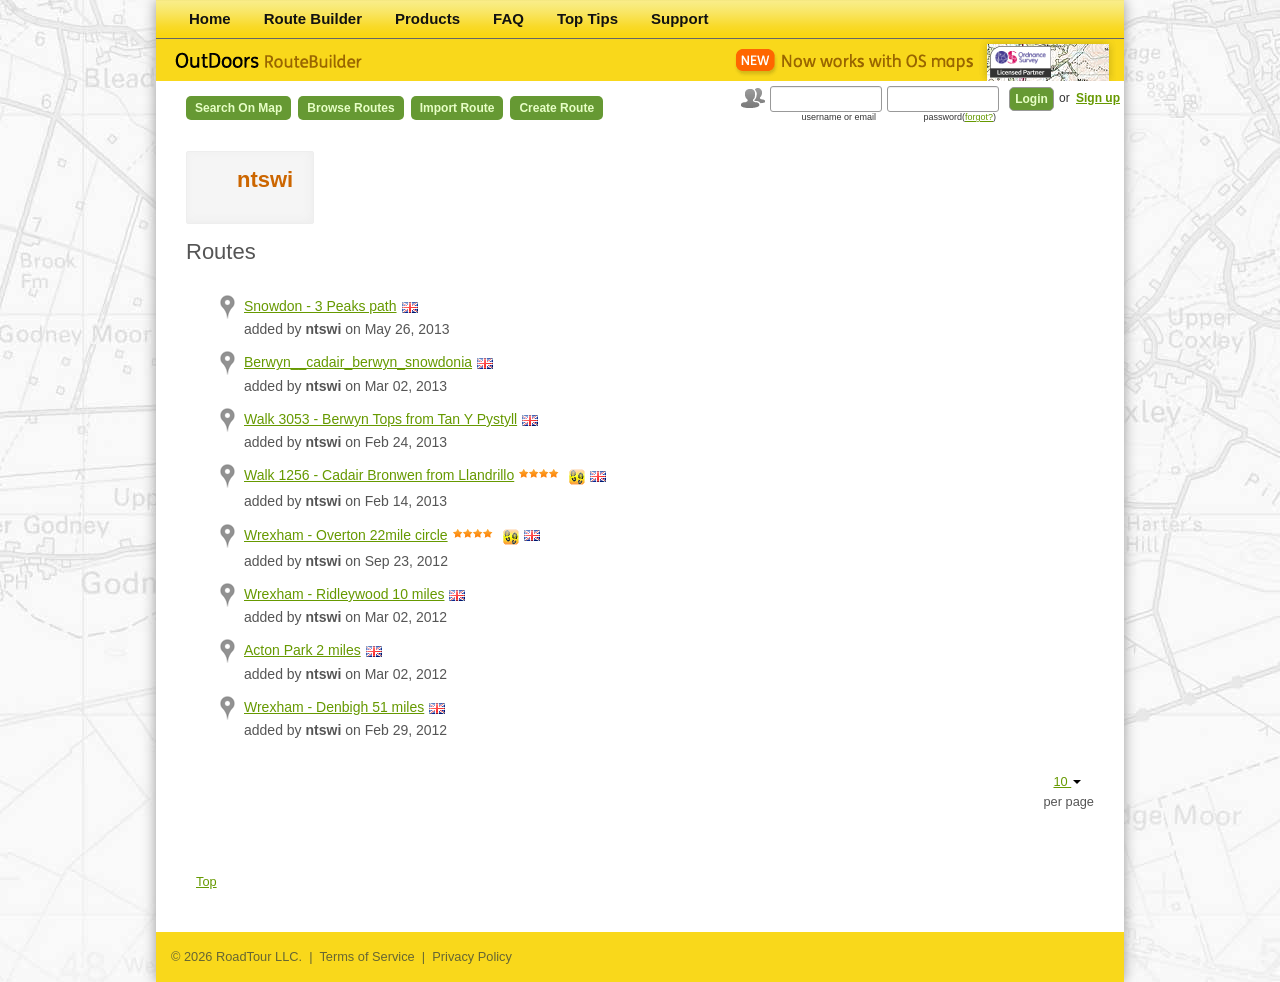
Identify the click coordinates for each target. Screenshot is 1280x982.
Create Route (556, 108)
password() (959, 117)
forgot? (979, 117)
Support (680, 18)
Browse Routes (350, 108)
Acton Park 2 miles (302, 650)
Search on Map (238, 108)
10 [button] (1067, 781)
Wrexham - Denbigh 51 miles (334, 707)
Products (427, 18)
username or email (838, 117)
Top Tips (587, 18)
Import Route (457, 108)
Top (206, 881)
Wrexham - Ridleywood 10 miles (344, 594)
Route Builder (313, 18)
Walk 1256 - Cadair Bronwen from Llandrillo (379, 475)
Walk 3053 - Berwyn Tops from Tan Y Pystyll (380, 419)
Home (210, 18)
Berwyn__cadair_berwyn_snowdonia (358, 362)
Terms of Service (366, 956)
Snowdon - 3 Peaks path (320, 306)
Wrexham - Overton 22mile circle (346, 535)
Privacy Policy (472, 956)
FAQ (508, 18)
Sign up (1098, 98)
